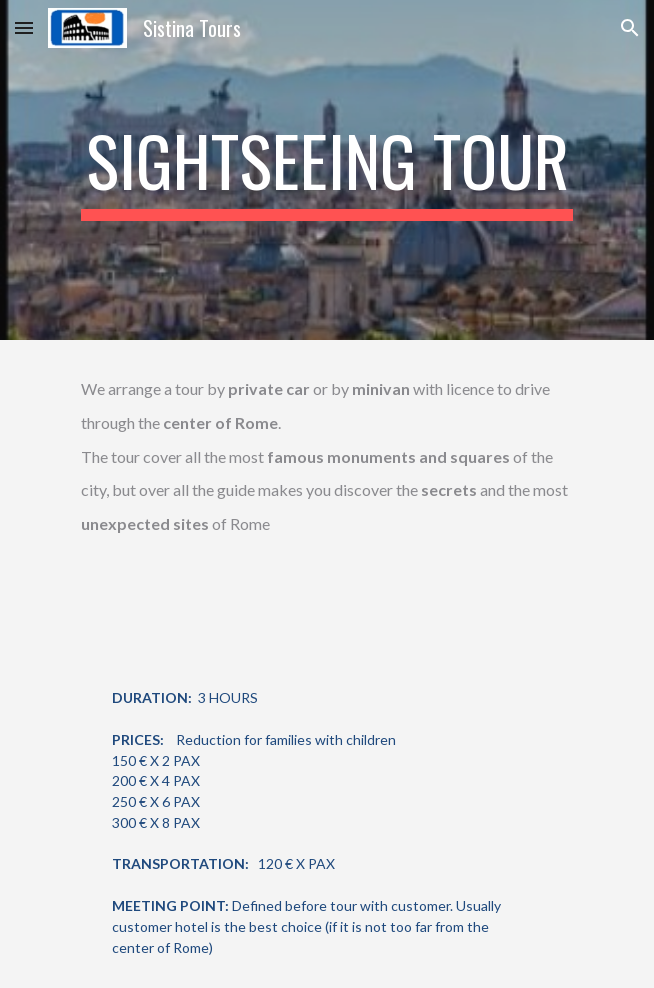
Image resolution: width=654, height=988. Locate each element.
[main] (326, 170)
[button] (24, 27)
